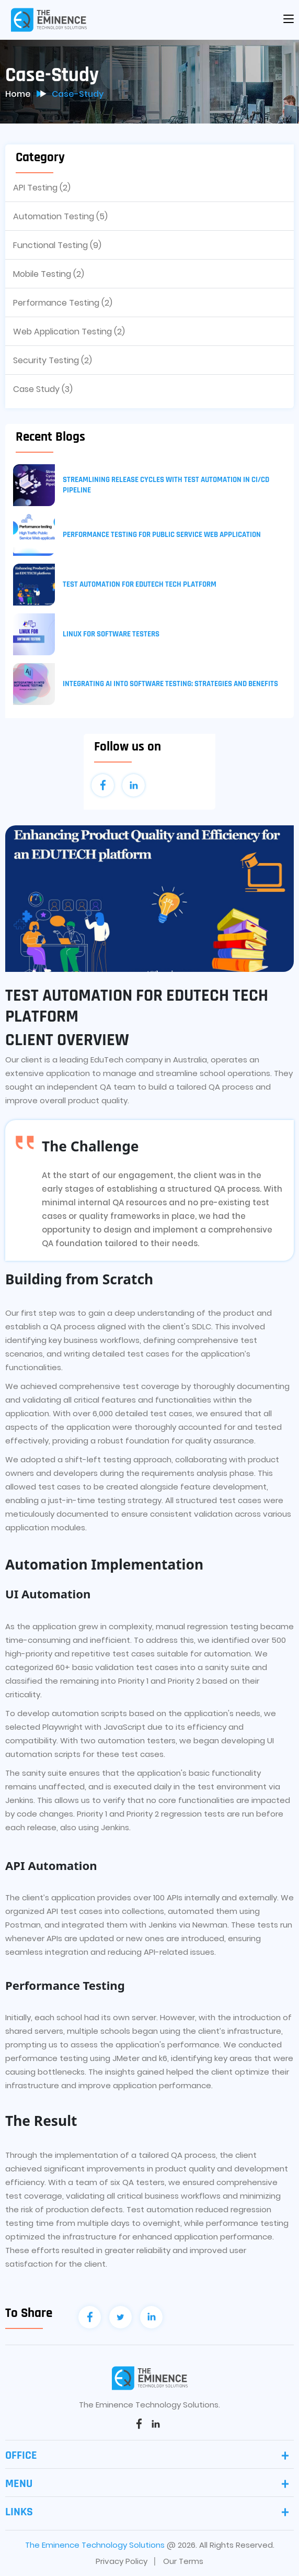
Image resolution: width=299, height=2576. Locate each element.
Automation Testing (60, 216)
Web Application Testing (69, 332)
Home (18, 94)
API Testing (42, 188)
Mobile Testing (48, 274)
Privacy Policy (121, 2561)
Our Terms (183, 2561)
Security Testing (52, 360)
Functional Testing (57, 245)
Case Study (43, 389)
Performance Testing (62, 303)
